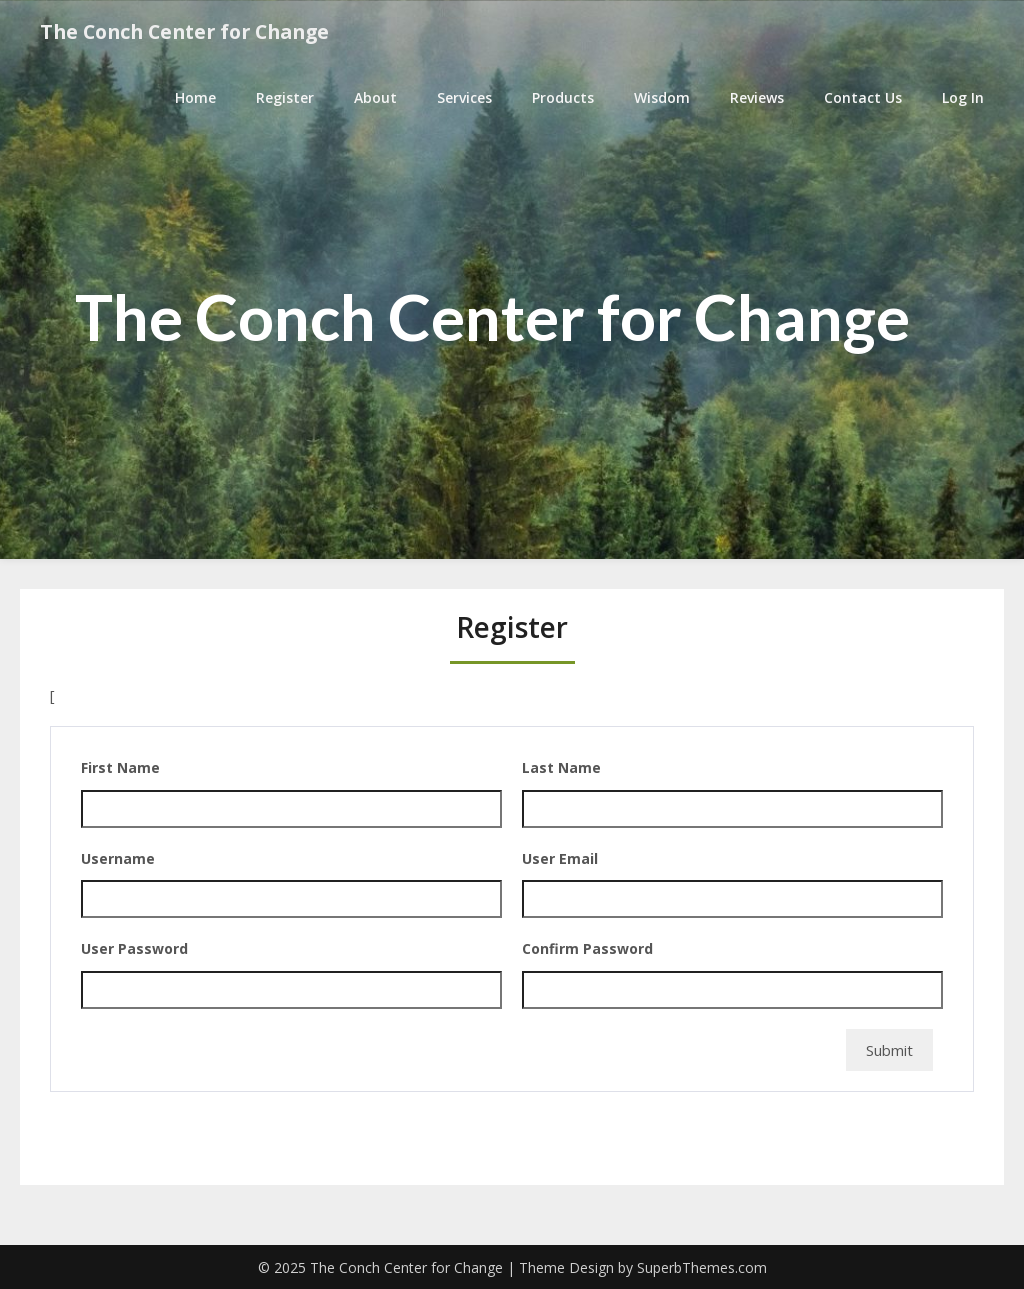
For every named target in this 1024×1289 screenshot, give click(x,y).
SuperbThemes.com (702, 1267)
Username (118, 858)
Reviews (757, 97)
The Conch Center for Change (192, 32)
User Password (134, 948)
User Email (560, 858)
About (375, 97)
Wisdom (662, 97)
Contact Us (863, 97)
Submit (889, 1050)
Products (563, 97)
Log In (963, 97)
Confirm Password (587, 948)
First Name (120, 767)
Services (464, 97)
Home (195, 97)
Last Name (561, 767)
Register (285, 97)
